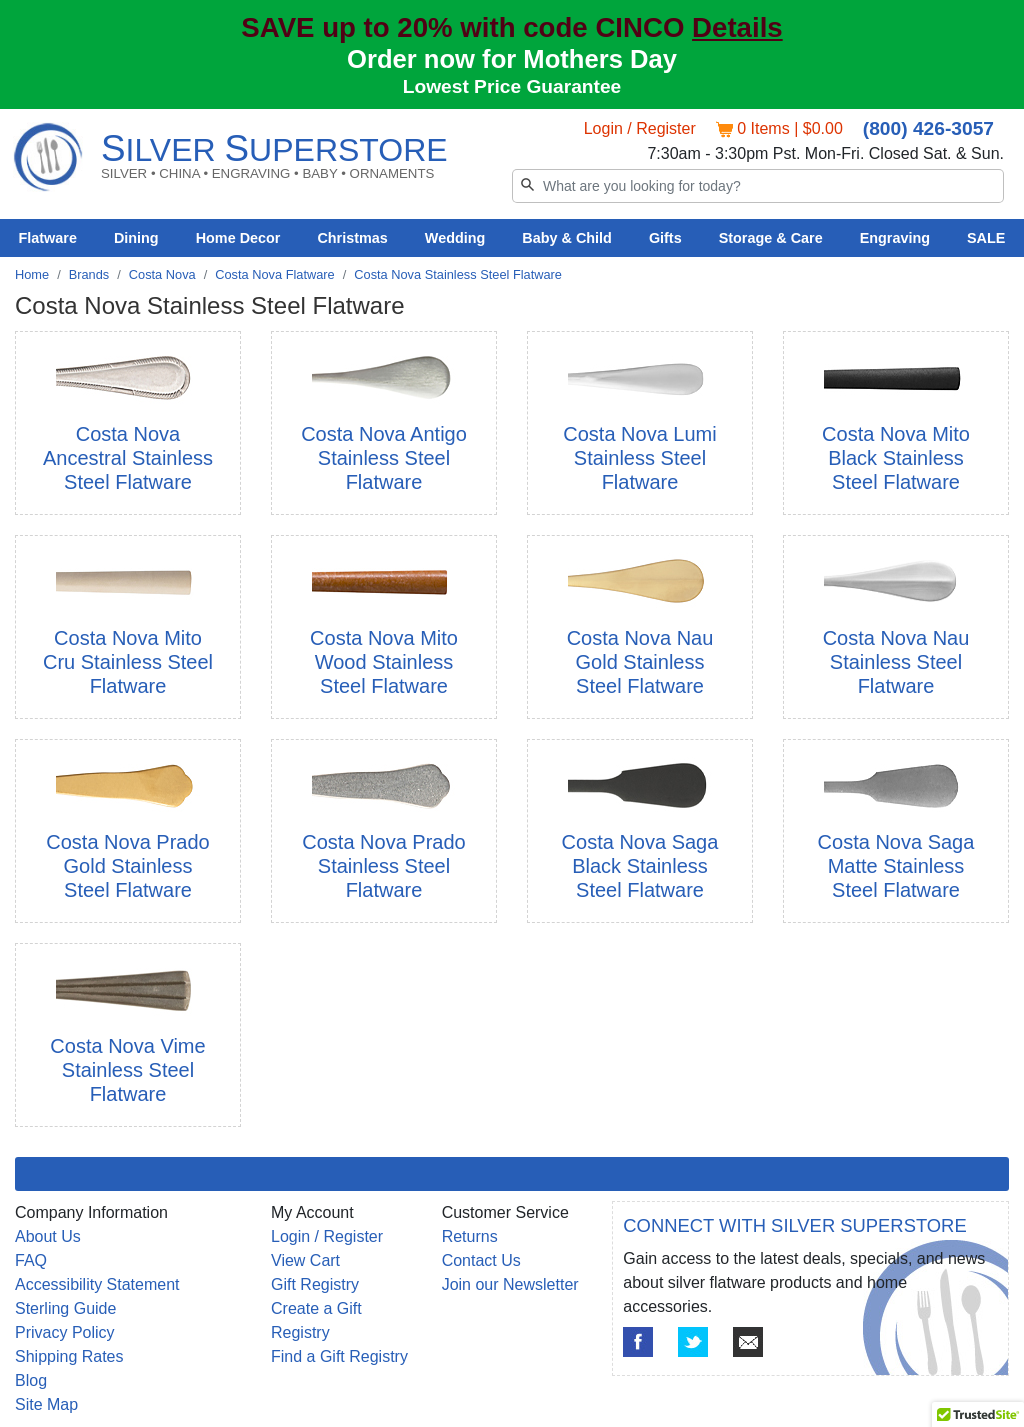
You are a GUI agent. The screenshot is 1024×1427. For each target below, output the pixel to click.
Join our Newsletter (510, 1284)
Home (32, 274)
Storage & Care (771, 238)
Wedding (455, 238)
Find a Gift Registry (339, 1356)
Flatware (48, 238)
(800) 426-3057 (928, 128)
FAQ (31, 1260)
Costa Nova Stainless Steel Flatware (458, 274)
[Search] (758, 186)
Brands (89, 274)
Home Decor (238, 238)
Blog (31, 1380)
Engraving (895, 238)
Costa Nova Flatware (274, 274)
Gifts (665, 238)
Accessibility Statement (97, 1284)
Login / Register (640, 128)
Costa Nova (162, 274)
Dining (136, 238)
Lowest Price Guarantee (512, 86)
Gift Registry (315, 1284)
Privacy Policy (65, 1332)
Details (737, 27)
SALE (986, 238)
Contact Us (481, 1260)
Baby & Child (567, 238)
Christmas (352, 238)
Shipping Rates (69, 1356)
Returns (470, 1236)
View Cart (305, 1260)
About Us (48, 1236)
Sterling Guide (65, 1308)
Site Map (46, 1404)
